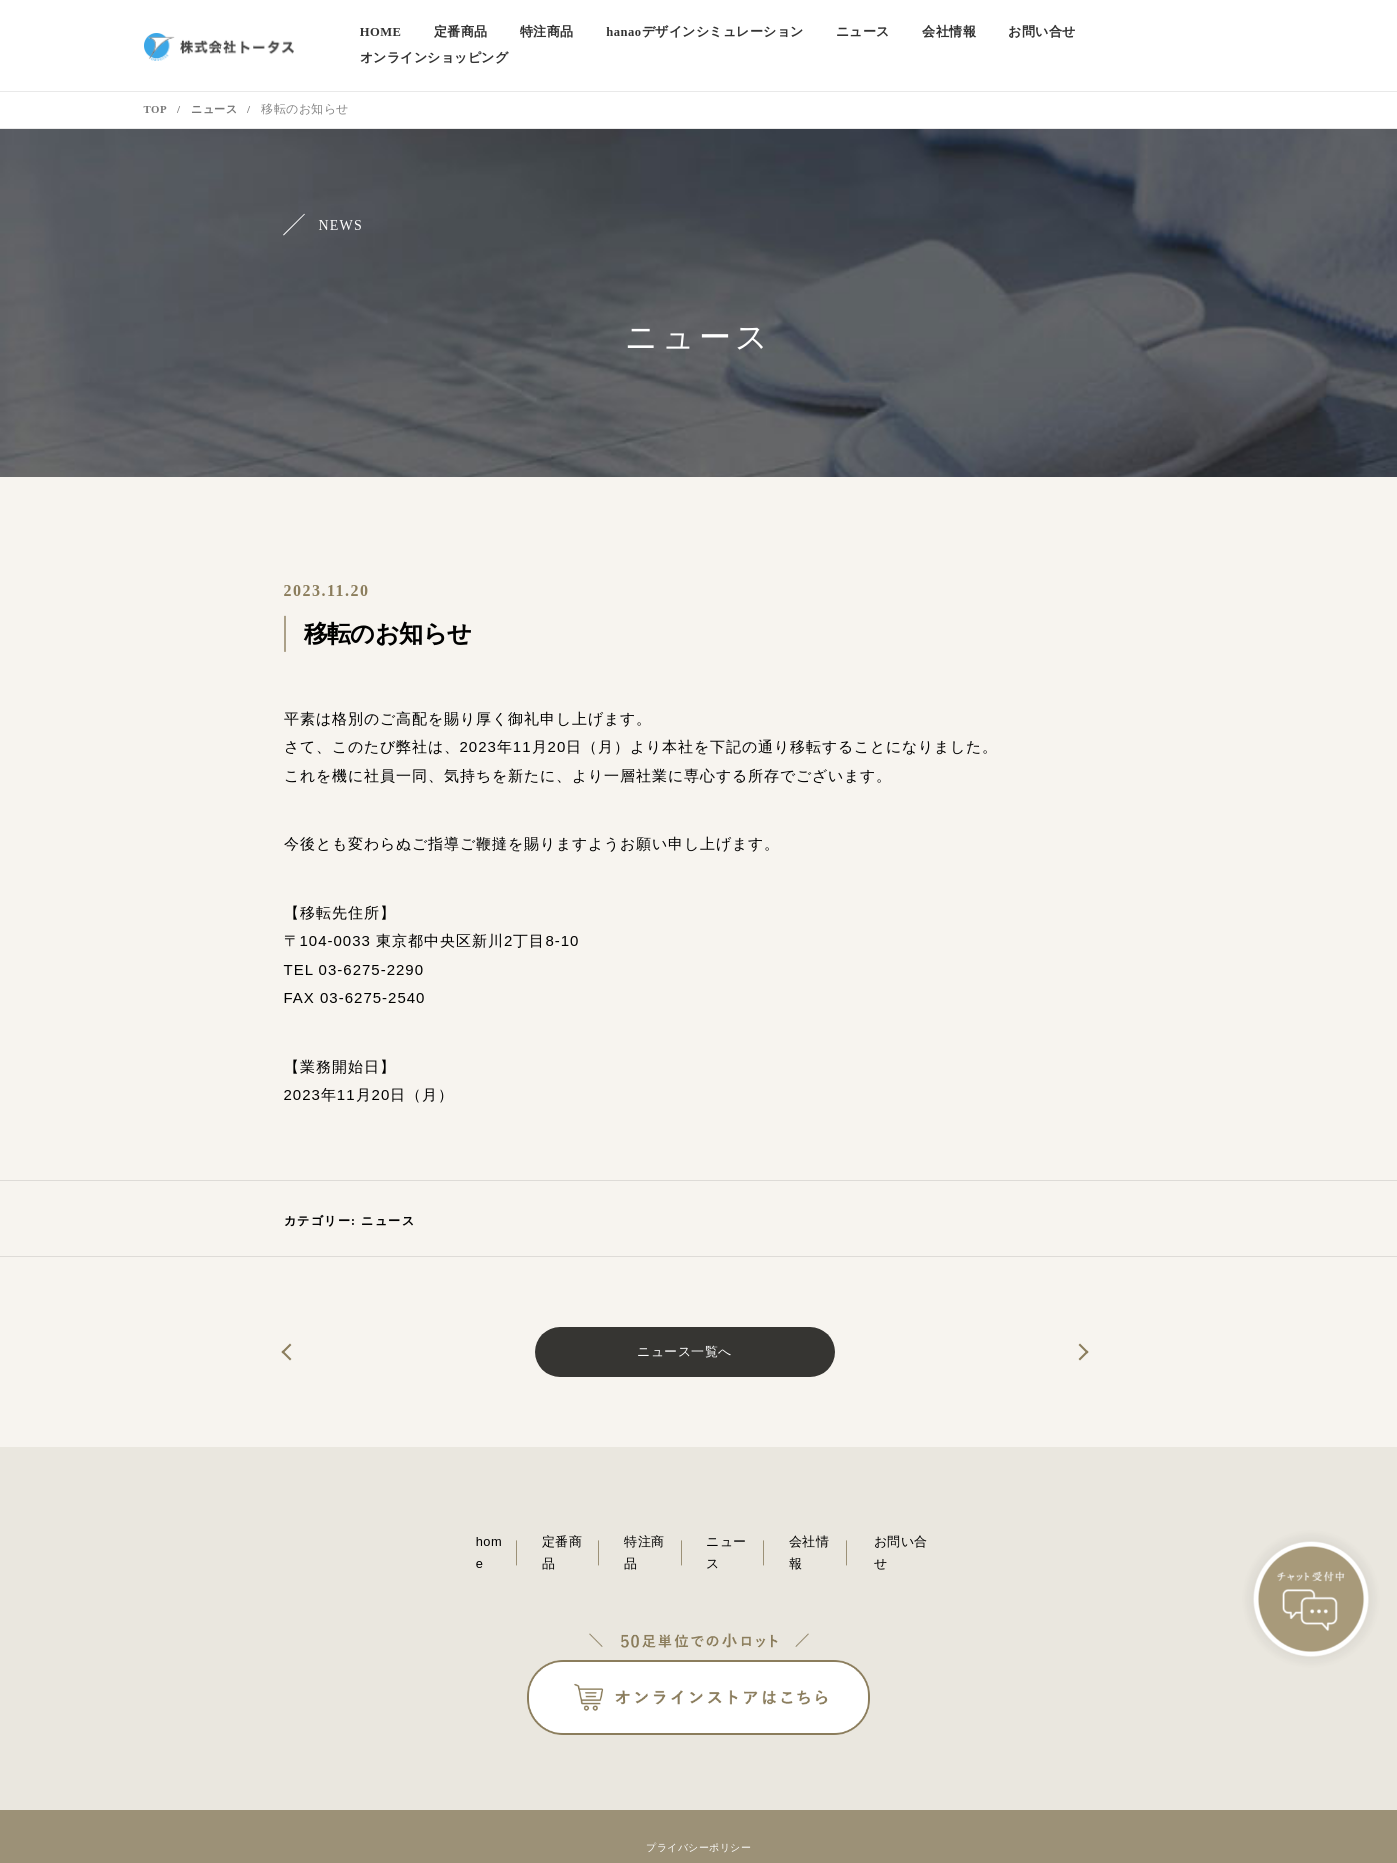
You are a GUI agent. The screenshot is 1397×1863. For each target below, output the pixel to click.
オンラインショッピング (1185, 35)
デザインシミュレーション (742, 35)
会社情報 (969, 35)
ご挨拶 (325, 1331)
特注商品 (595, 35)
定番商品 (515, 35)
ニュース (889, 35)
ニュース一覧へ (685, 1330)
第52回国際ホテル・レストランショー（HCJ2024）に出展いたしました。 (1044, 1331)
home (440, 35)
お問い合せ (1055, 35)
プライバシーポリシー (698, 1800)
